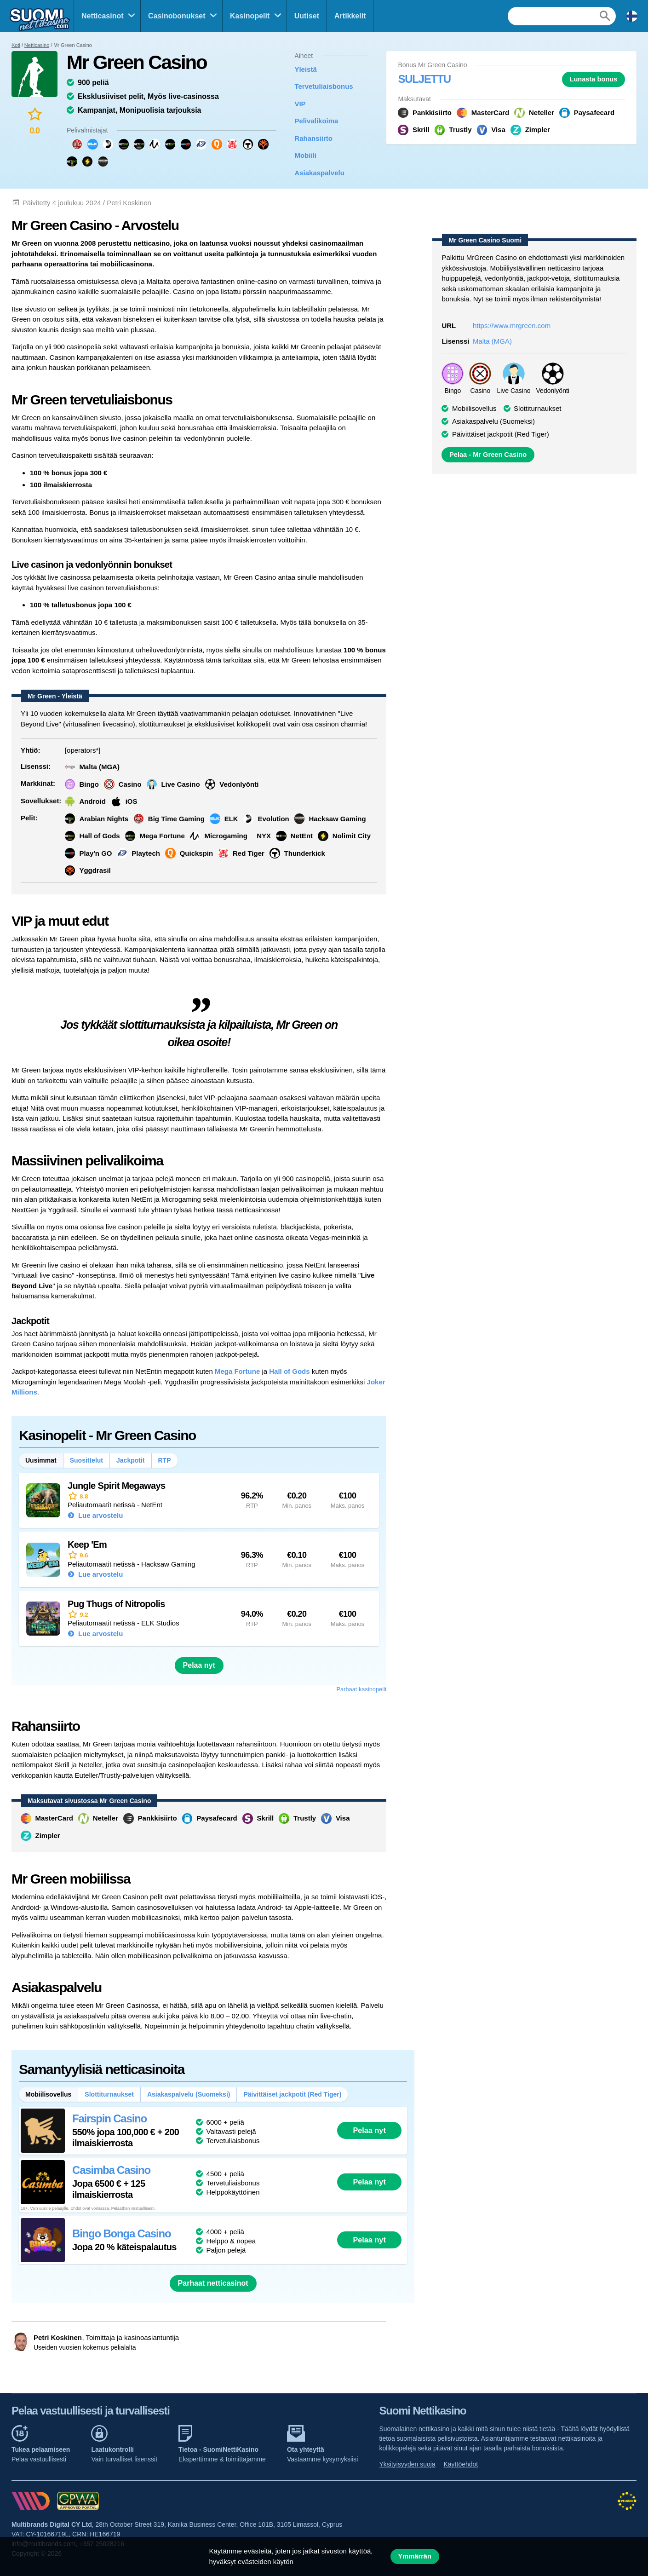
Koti (15, 45)
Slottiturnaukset (109, 2094)
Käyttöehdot (461, 2464)
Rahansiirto (313, 138)
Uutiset (306, 16)
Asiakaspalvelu (319, 173)
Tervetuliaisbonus (323, 86)
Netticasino (36, 45)
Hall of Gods (289, 1371)
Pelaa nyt (199, 1665)
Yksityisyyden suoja (407, 2464)
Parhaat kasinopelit (362, 1689)
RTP (164, 1460)
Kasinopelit (250, 16)
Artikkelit (350, 16)
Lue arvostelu (99, 1515)
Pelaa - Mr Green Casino (488, 454)
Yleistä (305, 69)
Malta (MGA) (492, 341)
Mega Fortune (237, 1371)
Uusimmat (41, 1460)
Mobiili (305, 155)
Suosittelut (86, 1460)
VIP (299, 104)
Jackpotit (130, 1460)
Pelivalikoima (316, 121)
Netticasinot (102, 16)
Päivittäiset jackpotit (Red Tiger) (292, 2094)
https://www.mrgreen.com (512, 325)
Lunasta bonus (593, 79)
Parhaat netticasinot (213, 2283)
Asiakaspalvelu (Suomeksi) (188, 2094)
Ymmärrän (414, 2556)
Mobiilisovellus (474, 408)
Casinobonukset (176, 16)
